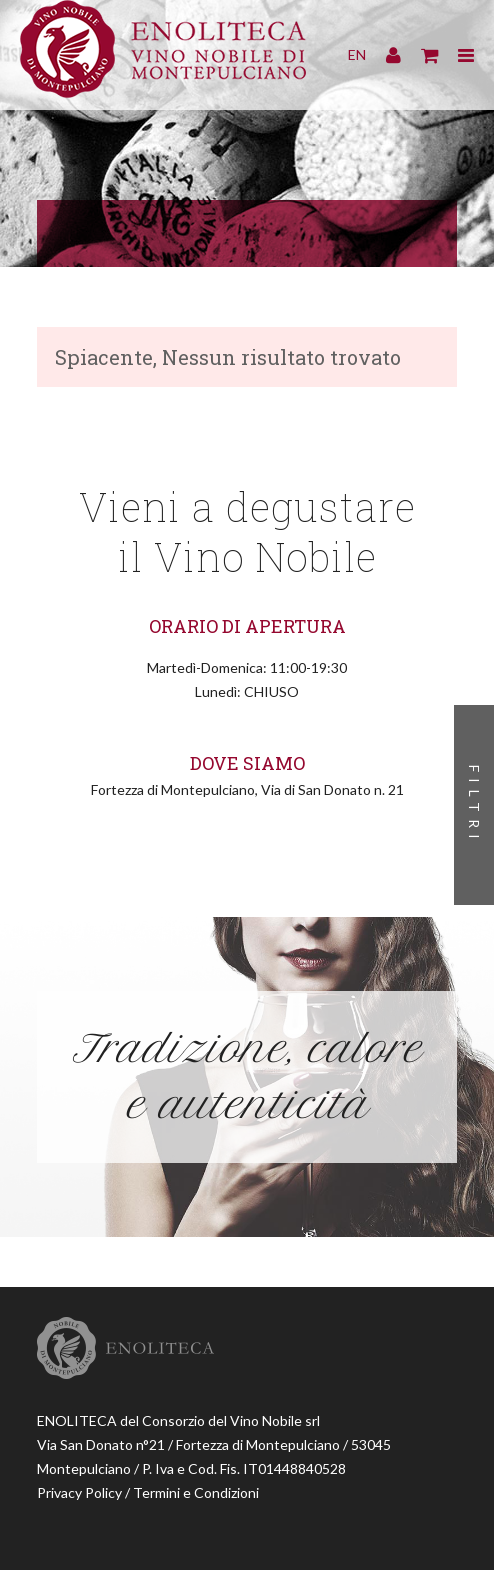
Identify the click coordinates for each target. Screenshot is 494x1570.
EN (357, 54)
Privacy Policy (79, 1492)
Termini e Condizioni (196, 1492)
